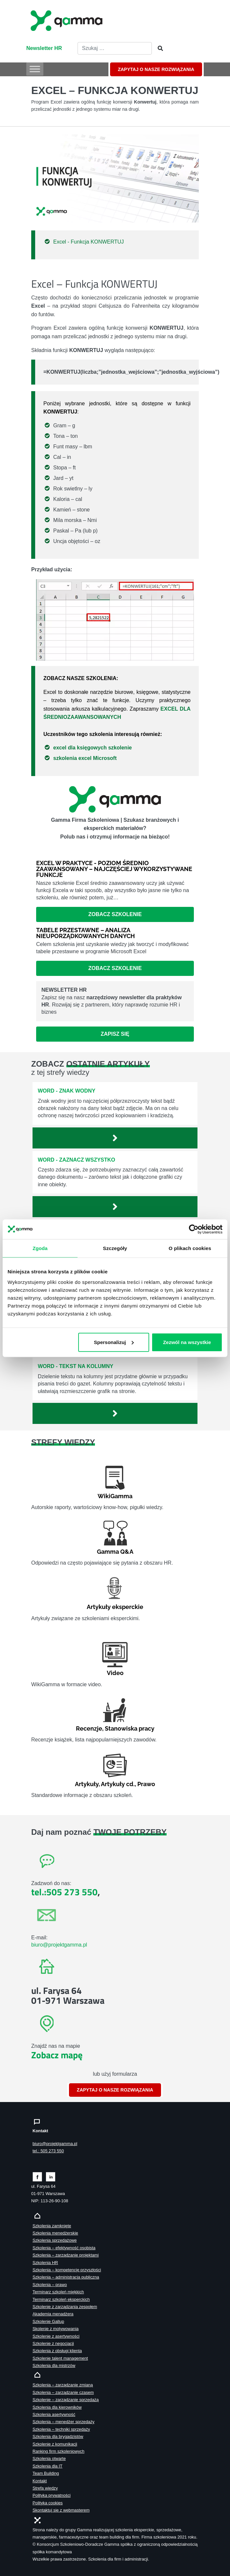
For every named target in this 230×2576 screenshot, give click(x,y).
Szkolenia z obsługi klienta (57, 2350)
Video (115, 1672)
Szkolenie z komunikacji (55, 2444)
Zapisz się (115, 1034)
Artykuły (87, 1784)
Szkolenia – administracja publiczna (66, 2277)
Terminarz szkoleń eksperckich (61, 2299)
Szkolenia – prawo (50, 2284)
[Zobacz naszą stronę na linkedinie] (51, 2176)
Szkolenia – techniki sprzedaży (61, 2429)
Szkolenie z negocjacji (53, 2343)
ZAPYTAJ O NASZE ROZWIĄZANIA (156, 69)
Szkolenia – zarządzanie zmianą (63, 2384)
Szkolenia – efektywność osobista (64, 2247)
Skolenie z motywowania (56, 2328)
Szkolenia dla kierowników (57, 2407)
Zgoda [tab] (40, 1248)
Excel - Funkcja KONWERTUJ (88, 242)
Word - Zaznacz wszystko (76, 1160)
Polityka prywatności (52, 2495)
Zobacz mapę (56, 2055)
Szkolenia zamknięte (52, 2225)
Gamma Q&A (115, 1551)
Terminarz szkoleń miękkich (58, 2291)
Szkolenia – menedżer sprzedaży (64, 2421)
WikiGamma (115, 1496)
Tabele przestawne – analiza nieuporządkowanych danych (85, 933)
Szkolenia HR (45, 2262)
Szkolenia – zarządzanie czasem (63, 2392)
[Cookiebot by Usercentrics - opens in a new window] (193, 1229)
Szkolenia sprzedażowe (55, 2240)
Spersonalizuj (114, 1342)
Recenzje (89, 1728)
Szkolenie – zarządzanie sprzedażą (66, 2399)
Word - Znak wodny (66, 1091)
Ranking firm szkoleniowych (58, 2451)
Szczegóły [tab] (115, 1248)
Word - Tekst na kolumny (75, 1366)
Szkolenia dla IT (47, 2466)
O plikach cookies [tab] (190, 1248)
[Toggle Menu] (35, 69)
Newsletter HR (44, 48)
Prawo (146, 1784)
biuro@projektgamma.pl (59, 1945)
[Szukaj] (158, 48)
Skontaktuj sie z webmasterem (61, 2510)
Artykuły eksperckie (115, 1606)
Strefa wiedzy (45, 2488)
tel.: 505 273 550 (48, 2150)
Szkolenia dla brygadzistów (58, 2436)
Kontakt (40, 2480)
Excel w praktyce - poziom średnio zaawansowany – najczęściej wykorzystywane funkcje (114, 869)
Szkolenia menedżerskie (55, 2233)
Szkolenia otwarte (49, 2458)
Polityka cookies (48, 2502)
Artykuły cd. (118, 1784)
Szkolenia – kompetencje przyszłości (67, 2269)
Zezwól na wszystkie (187, 1342)
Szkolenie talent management (60, 2358)
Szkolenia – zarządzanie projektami (66, 2255)
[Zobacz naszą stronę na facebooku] (37, 2176)
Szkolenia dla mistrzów (54, 2365)
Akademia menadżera (53, 2313)
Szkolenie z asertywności (56, 2336)
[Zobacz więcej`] (115, 1137)
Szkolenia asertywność (54, 2414)
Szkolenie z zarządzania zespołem (65, 2306)
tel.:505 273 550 (64, 1892)
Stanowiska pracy (129, 1728)
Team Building (46, 2473)
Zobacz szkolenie (115, 914)
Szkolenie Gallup (48, 2321)
